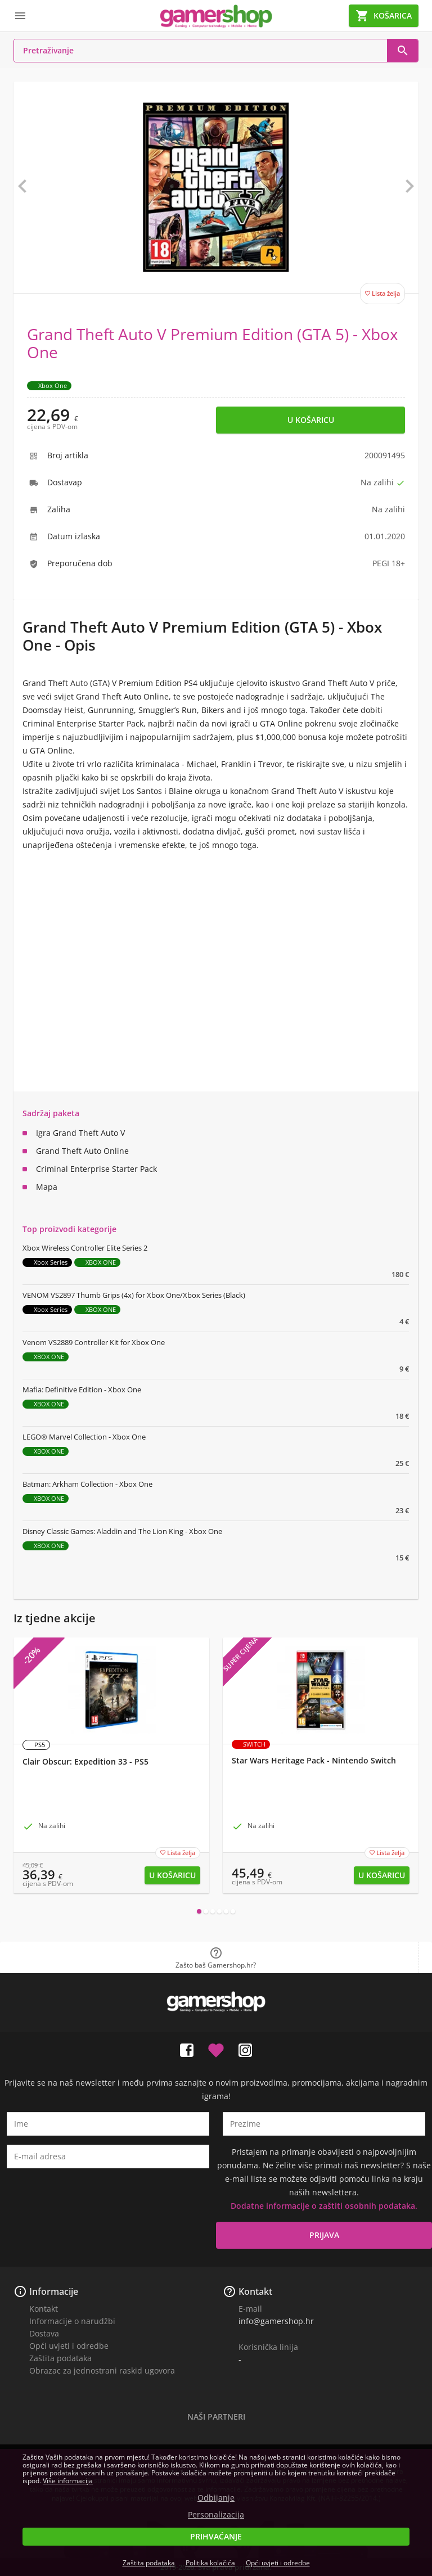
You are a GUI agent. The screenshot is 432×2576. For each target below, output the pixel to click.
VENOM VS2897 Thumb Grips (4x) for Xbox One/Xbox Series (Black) (133, 1295)
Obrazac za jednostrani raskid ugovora (102, 2370)
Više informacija (68, 2480)
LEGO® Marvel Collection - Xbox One (84, 1437)
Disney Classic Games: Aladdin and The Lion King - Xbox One (122, 1531)
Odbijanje (216, 2498)
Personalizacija (216, 2515)
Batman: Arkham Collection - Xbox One (87, 1484)
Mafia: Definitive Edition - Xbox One (81, 1389)
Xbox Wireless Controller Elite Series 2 (84, 1248)
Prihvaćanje (216, 2536)
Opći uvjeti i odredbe (69, 2345)
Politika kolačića (210, 2563)
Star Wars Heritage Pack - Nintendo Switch (314, 1761)
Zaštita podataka (60, 2358)
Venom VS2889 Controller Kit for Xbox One (93, 1342)
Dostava (44, 2333)
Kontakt (43, 2308)
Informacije (53, 2291)
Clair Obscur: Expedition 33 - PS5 (85, 1762)
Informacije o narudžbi (72, 2321)
